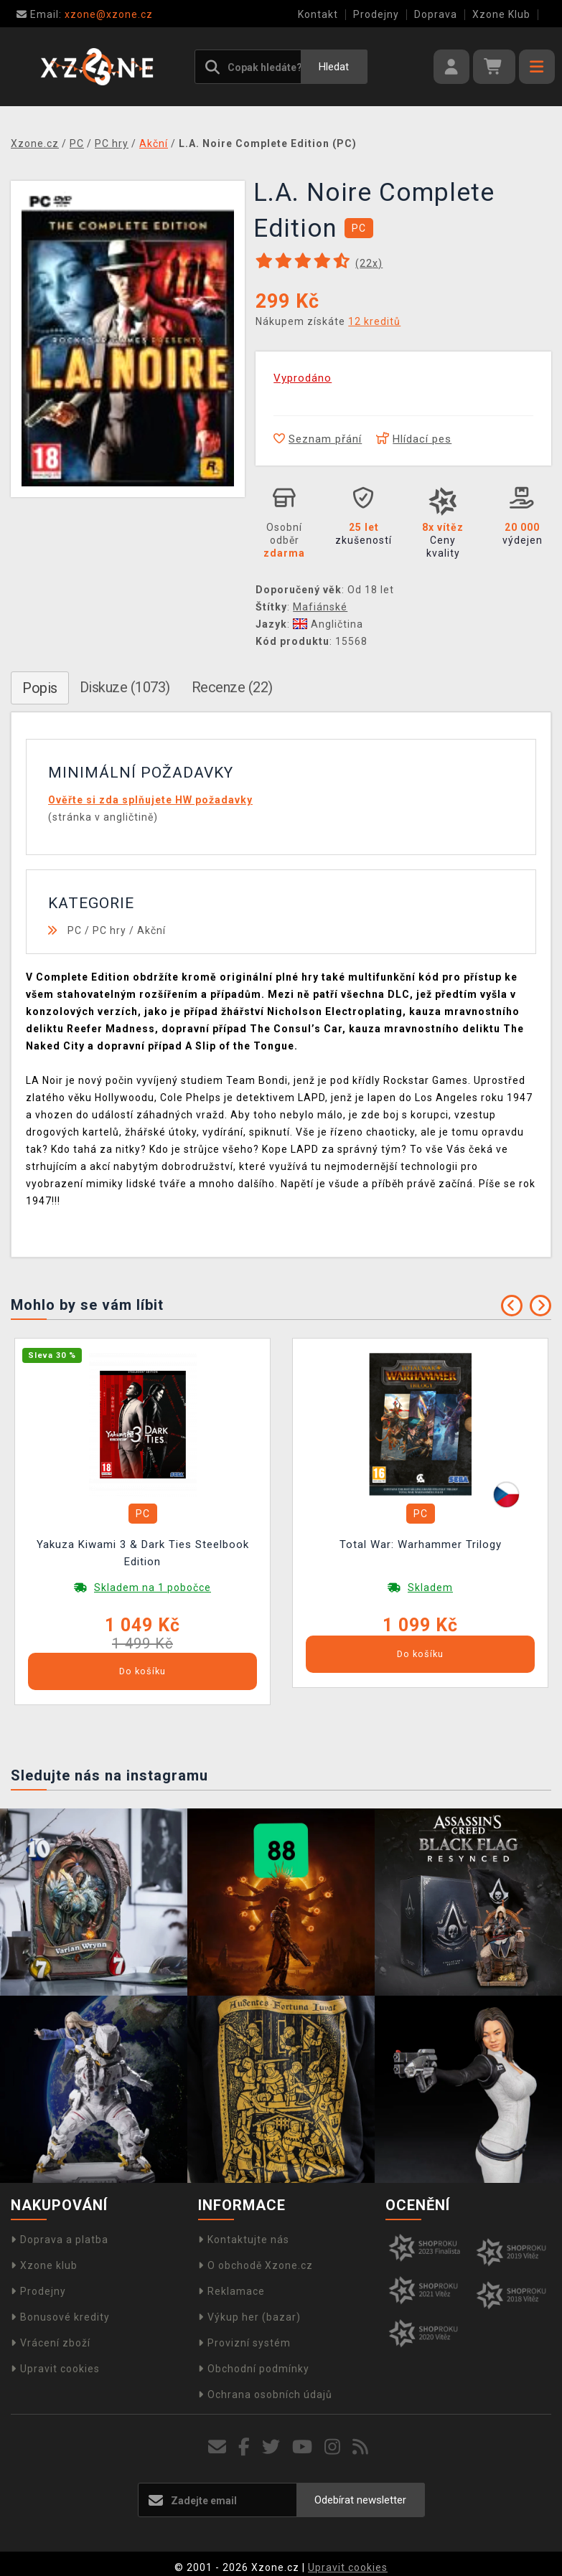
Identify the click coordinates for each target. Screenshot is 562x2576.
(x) (369, 263)
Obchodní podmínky (253, 2368)
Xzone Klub (501, 14)
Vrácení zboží (50, 2343)
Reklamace (231, 2291)
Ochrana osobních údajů (265, 2394)
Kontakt (318, 14)
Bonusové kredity (60, 2317)
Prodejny (376, 14)
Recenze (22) (232, 687)
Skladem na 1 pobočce (152, 1587)
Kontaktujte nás (243, 2239)
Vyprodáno (302, 378)
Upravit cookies (55, 2368)
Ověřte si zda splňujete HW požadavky (150, 800)
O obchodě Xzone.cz (255, 2265)
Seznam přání (317, 439)
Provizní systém (244, 2343)
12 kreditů (374, 321)
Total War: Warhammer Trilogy (420, 1544)
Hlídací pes (413, 439)
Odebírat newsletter (360, 2500)
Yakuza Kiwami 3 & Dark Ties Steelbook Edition (143, 1553)
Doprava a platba (59, 2239)
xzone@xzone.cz (85, 14)
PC (74, 930)
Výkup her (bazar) (249, 2317)
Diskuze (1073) (125, 687)
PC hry (109, 930)
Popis (39, 688)
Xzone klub (44, 2265)
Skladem (430, 1587)
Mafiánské (320, 607)
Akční (151, 930)
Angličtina (328, 624)
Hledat (334, 66)
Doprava (435, 14)
